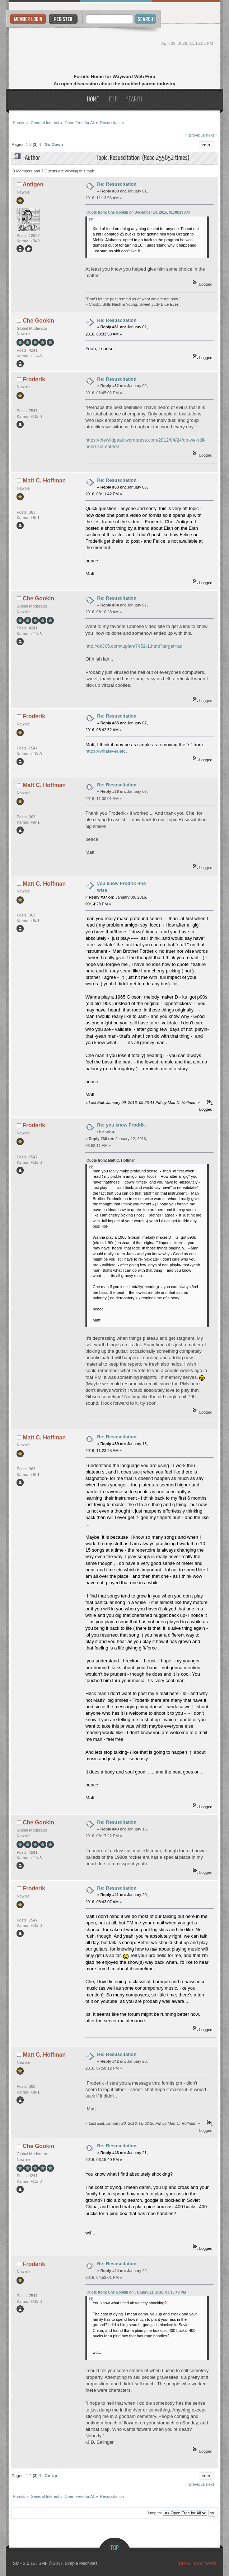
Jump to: (154, 2513)
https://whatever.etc (105, 751)
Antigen (33, 184)
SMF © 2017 (50, 2563)
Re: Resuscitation (116, 184)
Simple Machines (81, 2563)
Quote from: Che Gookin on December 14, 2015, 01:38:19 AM (138, 212)
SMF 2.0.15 (24, 2563)
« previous (195, 135)
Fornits (114, 49)
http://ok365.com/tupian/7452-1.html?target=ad (133, 646)
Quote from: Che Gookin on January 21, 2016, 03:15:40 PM (136, 2292)
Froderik (34, 379)
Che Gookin (38, 321)
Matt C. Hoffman (44, 480)
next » (212, 135)
